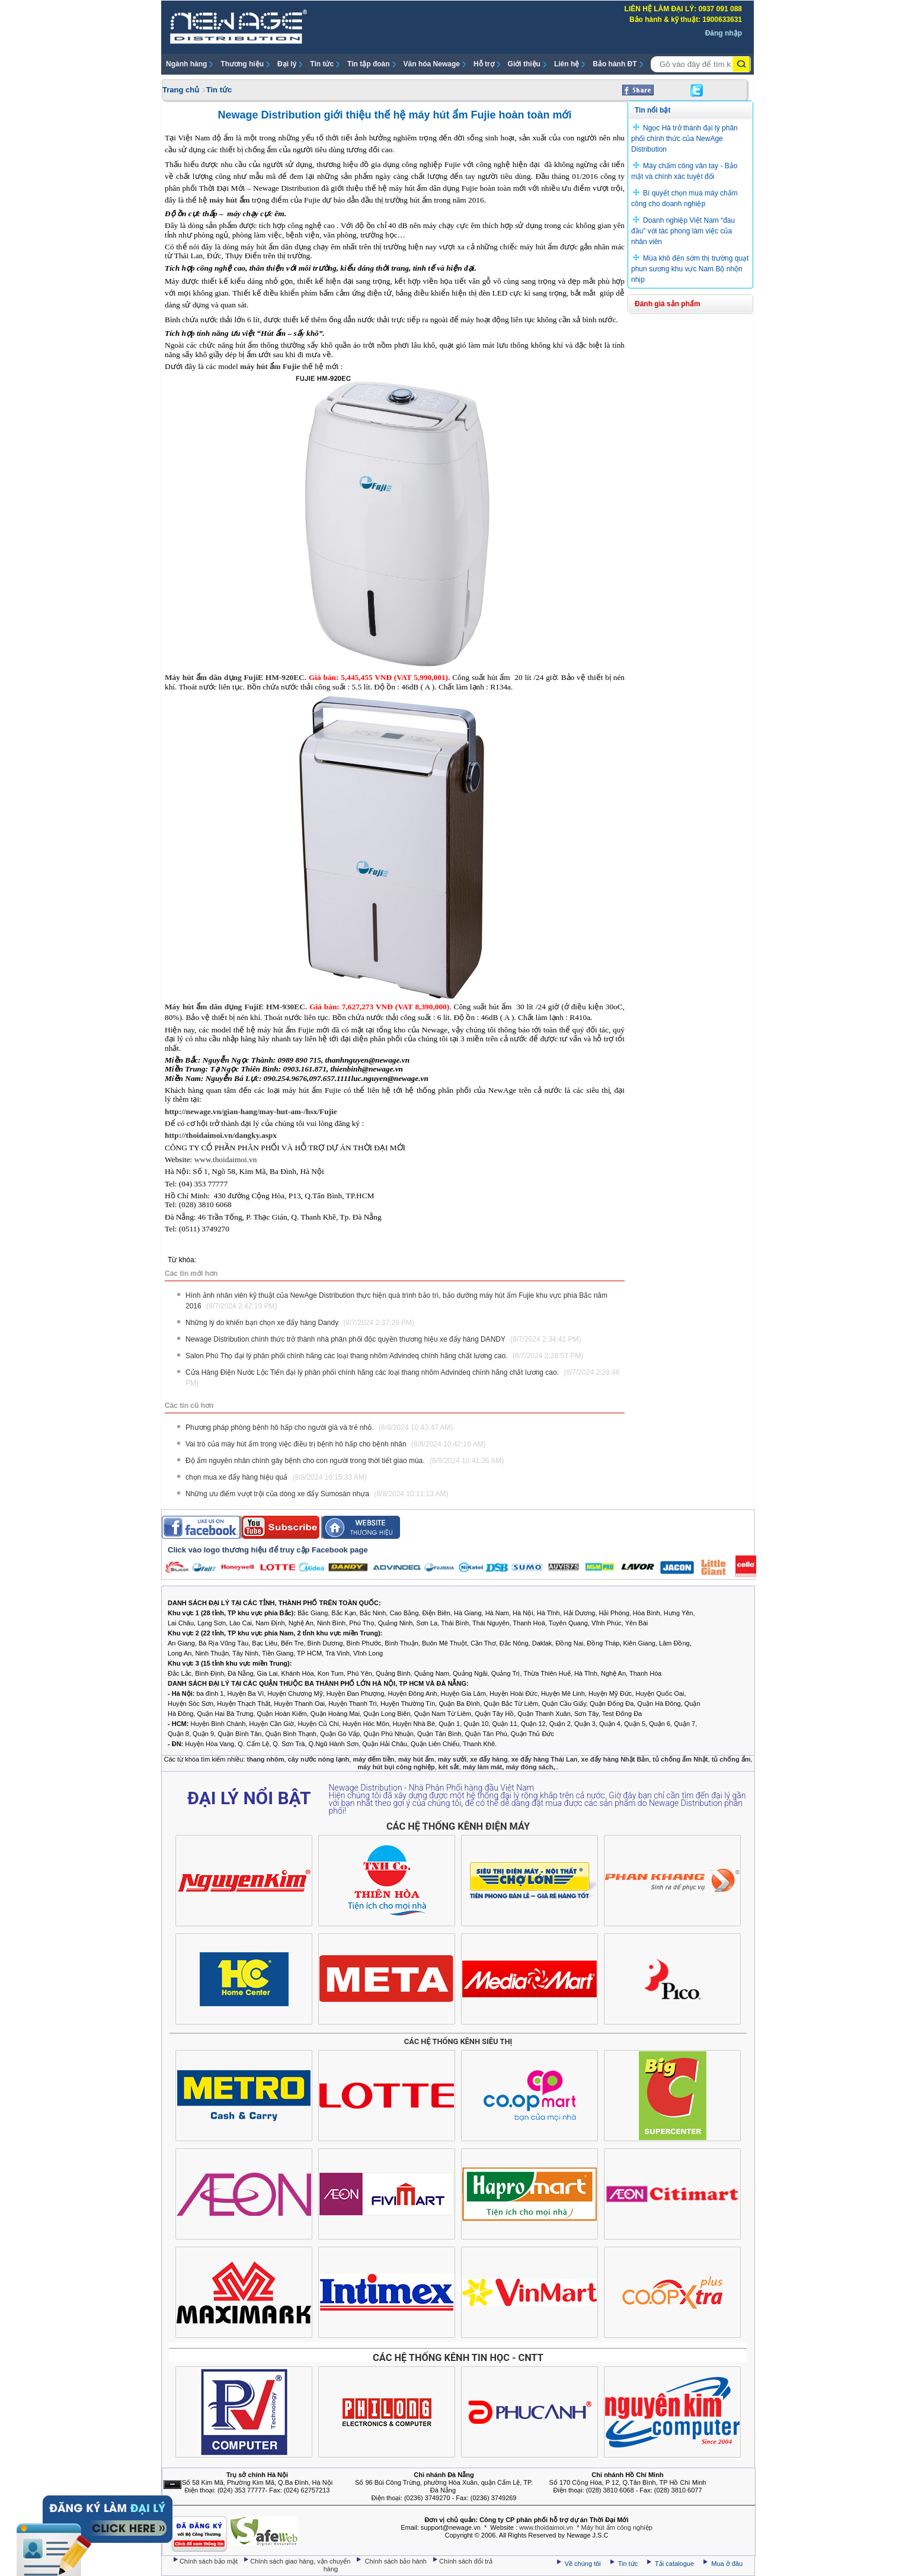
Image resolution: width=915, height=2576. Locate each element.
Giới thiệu (524, 64)
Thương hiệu (242, 64)
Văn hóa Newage (432, 64)
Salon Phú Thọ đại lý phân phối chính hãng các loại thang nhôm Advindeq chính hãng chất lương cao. (384, 1356)
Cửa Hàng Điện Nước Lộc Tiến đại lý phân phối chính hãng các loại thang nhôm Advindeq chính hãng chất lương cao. (402, 1377)
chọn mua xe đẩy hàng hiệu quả (276, 1477)
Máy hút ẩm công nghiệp (616, 2527)
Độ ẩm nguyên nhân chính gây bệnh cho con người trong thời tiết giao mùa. (344, 1461)
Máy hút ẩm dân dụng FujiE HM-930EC (235, 1006)
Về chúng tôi (583, 2563)
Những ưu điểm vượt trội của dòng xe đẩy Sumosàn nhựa (317, 1494)
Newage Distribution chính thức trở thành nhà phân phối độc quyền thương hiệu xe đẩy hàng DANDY (383, 1339)
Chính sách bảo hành (397, 2561)
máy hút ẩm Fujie (270, 366)
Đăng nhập (723, 33)
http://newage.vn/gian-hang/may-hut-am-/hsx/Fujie (251, 1111)
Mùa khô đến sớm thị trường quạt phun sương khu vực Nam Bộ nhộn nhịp (689, 269)
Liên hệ (566, 64)
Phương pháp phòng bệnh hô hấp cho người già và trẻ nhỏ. (319, 1427)
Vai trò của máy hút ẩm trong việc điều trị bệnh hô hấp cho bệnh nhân (335, 1444)
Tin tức (322, 64)
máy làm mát (483, 1766)
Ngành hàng (186, 64)
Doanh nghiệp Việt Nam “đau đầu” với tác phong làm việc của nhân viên (683, 231)
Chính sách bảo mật (209, 2561)
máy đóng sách (529, 1766)
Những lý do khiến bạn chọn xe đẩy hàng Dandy (299, 1323)
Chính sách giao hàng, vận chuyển (301, 2561)
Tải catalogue (675, 2563)
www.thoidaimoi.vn (225, 1159)
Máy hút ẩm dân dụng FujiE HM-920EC (235, 677)
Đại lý (286, 64)
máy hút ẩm (229, 199)
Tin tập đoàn (368, 64)
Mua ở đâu (726, 2563)
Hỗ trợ (484, 64)
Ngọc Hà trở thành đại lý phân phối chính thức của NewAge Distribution (684, 138)
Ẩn (172, 2484)
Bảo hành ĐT (614, 64)
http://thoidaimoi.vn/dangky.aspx (221, 1135)
